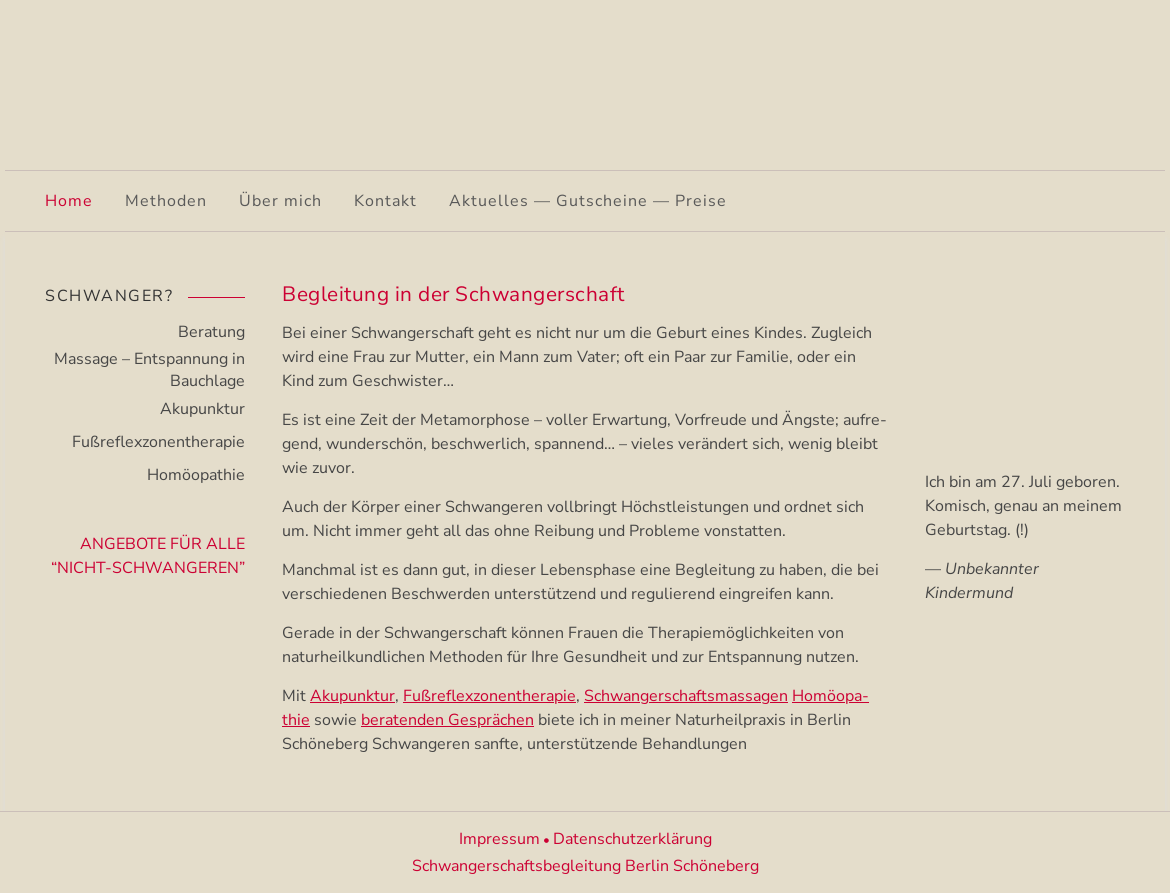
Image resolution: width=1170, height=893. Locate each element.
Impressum (499, 839)
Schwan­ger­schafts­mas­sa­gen (686, 696)
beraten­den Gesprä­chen (447, 720)
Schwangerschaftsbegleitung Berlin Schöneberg (585, 866)
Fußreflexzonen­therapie (158, 442)
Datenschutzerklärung (632, 839)
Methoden (166, 201)
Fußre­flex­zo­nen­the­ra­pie (489, 696)
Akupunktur (202, 409)
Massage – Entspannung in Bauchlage (149, 370)
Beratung (211, 332)
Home (69, 201)
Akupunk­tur (352, 696)
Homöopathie (196, 475)
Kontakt (385, 201)
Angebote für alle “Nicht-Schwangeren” (148, 556)
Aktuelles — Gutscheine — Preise (588, 201)
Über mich (280, 201)
